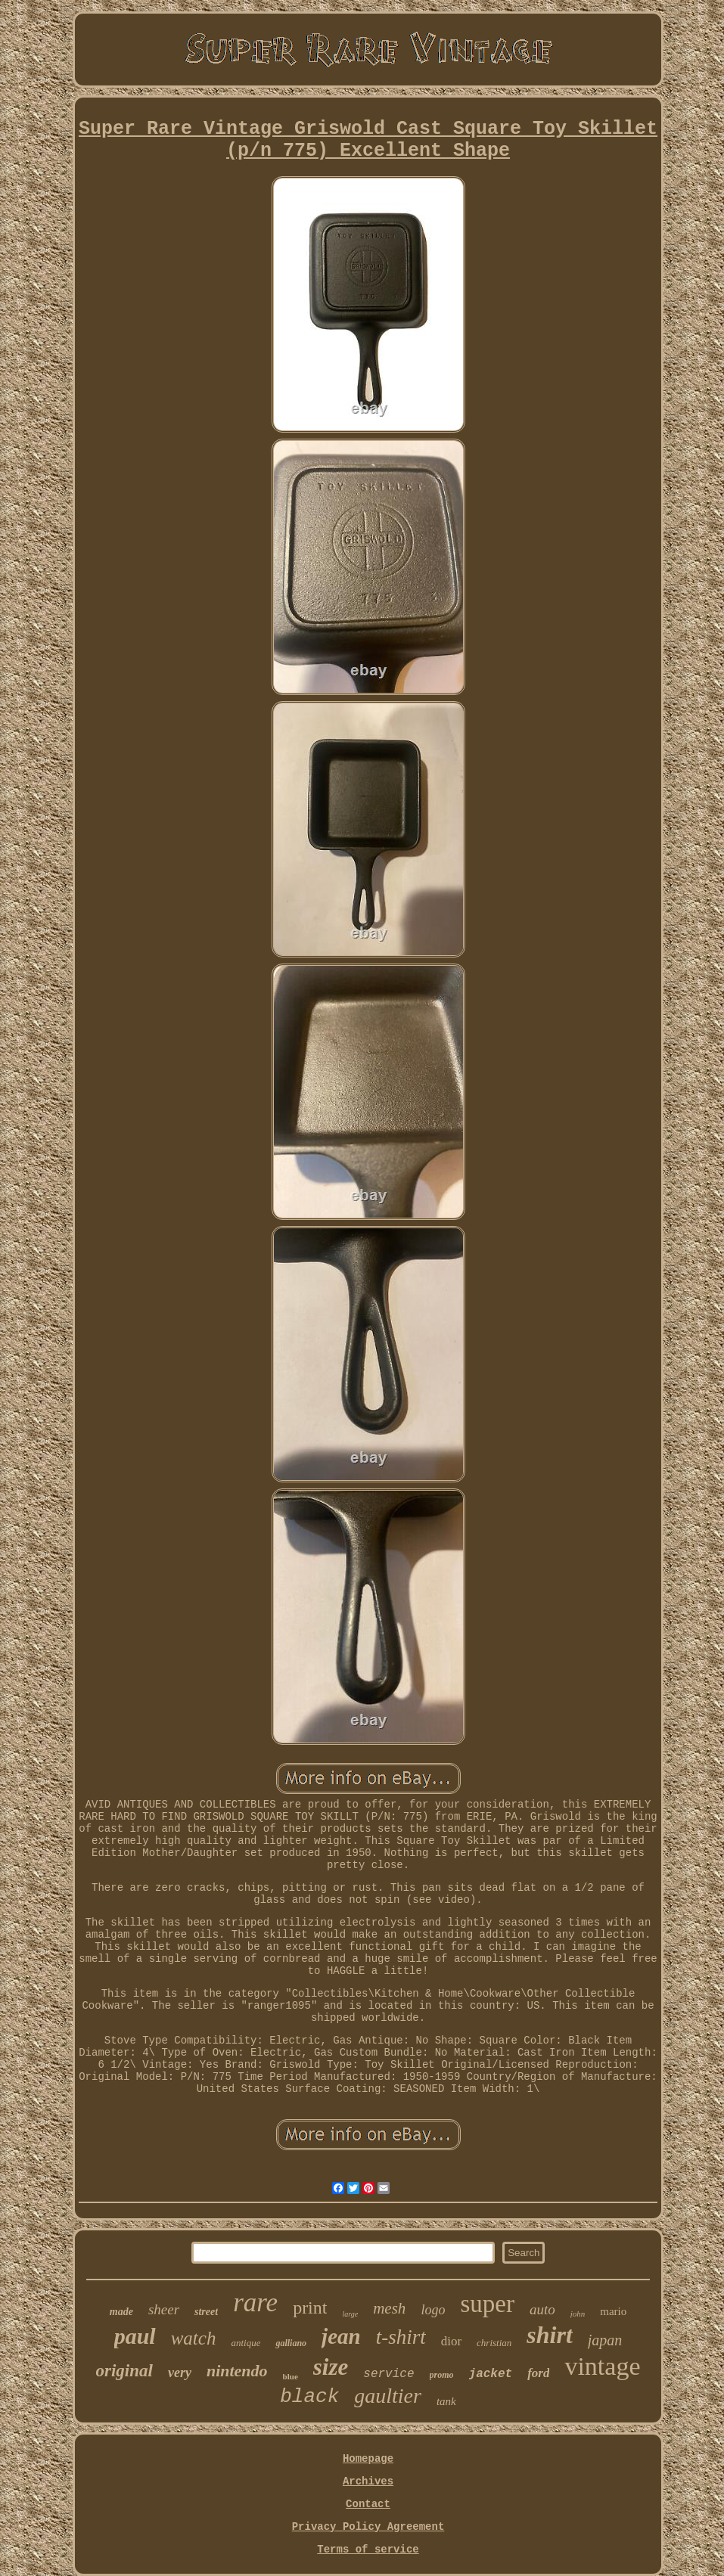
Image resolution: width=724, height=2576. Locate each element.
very (179, 2372)
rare (255, 2302)
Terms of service (367, 2549)
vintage (602, 2366)
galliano (290, 2343)
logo (433, 2309)
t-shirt (401, 2337)
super (487, 2303)
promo (442, 2375)
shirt (549, 2334)
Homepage (368, 2459)
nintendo (237, 2370)
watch (193, 2338)
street (206, 2311)
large (350, 2314)
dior (451, 2341)
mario (613, 2311)
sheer (163, 2309)
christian (494, 2342)
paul (135, 2335)
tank (446, 2401)
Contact (368, 2504)
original (124, 2370)
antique (245, 2342)
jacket (491, 2374)
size (331, 2367)
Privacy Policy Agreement (368, 2527)
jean (341, 2336)
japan (605, 2340)
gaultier (387, 2395)
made (121, 2311)
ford (538, 2373)
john (578, 2313)
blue (290, 2376)
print (310, 2307)
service (388, 2374)
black (309, 2396)
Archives (368, 2481)
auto (542, 2309)
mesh (389, 2308)
